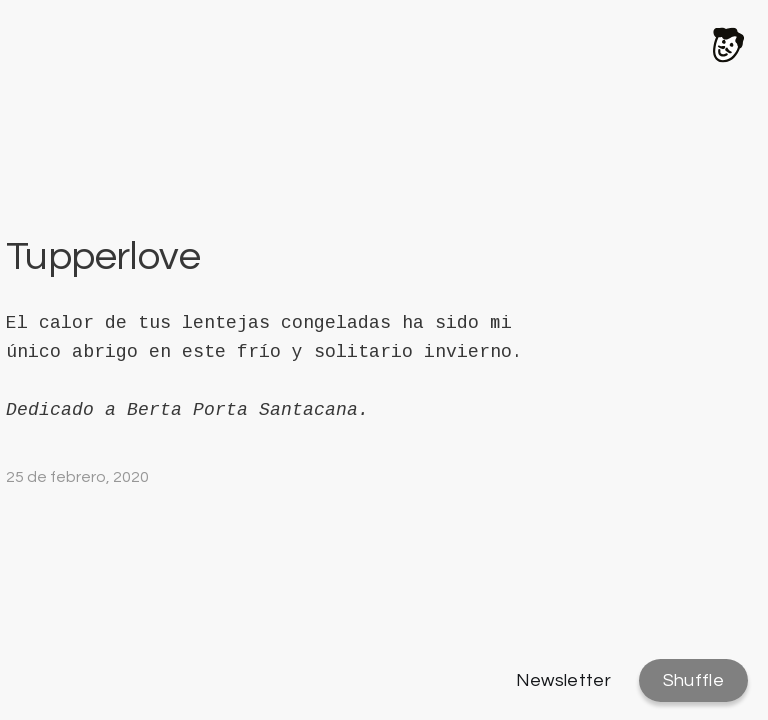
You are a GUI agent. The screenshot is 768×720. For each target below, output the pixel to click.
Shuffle (693, 680)
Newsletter (564, 680)
